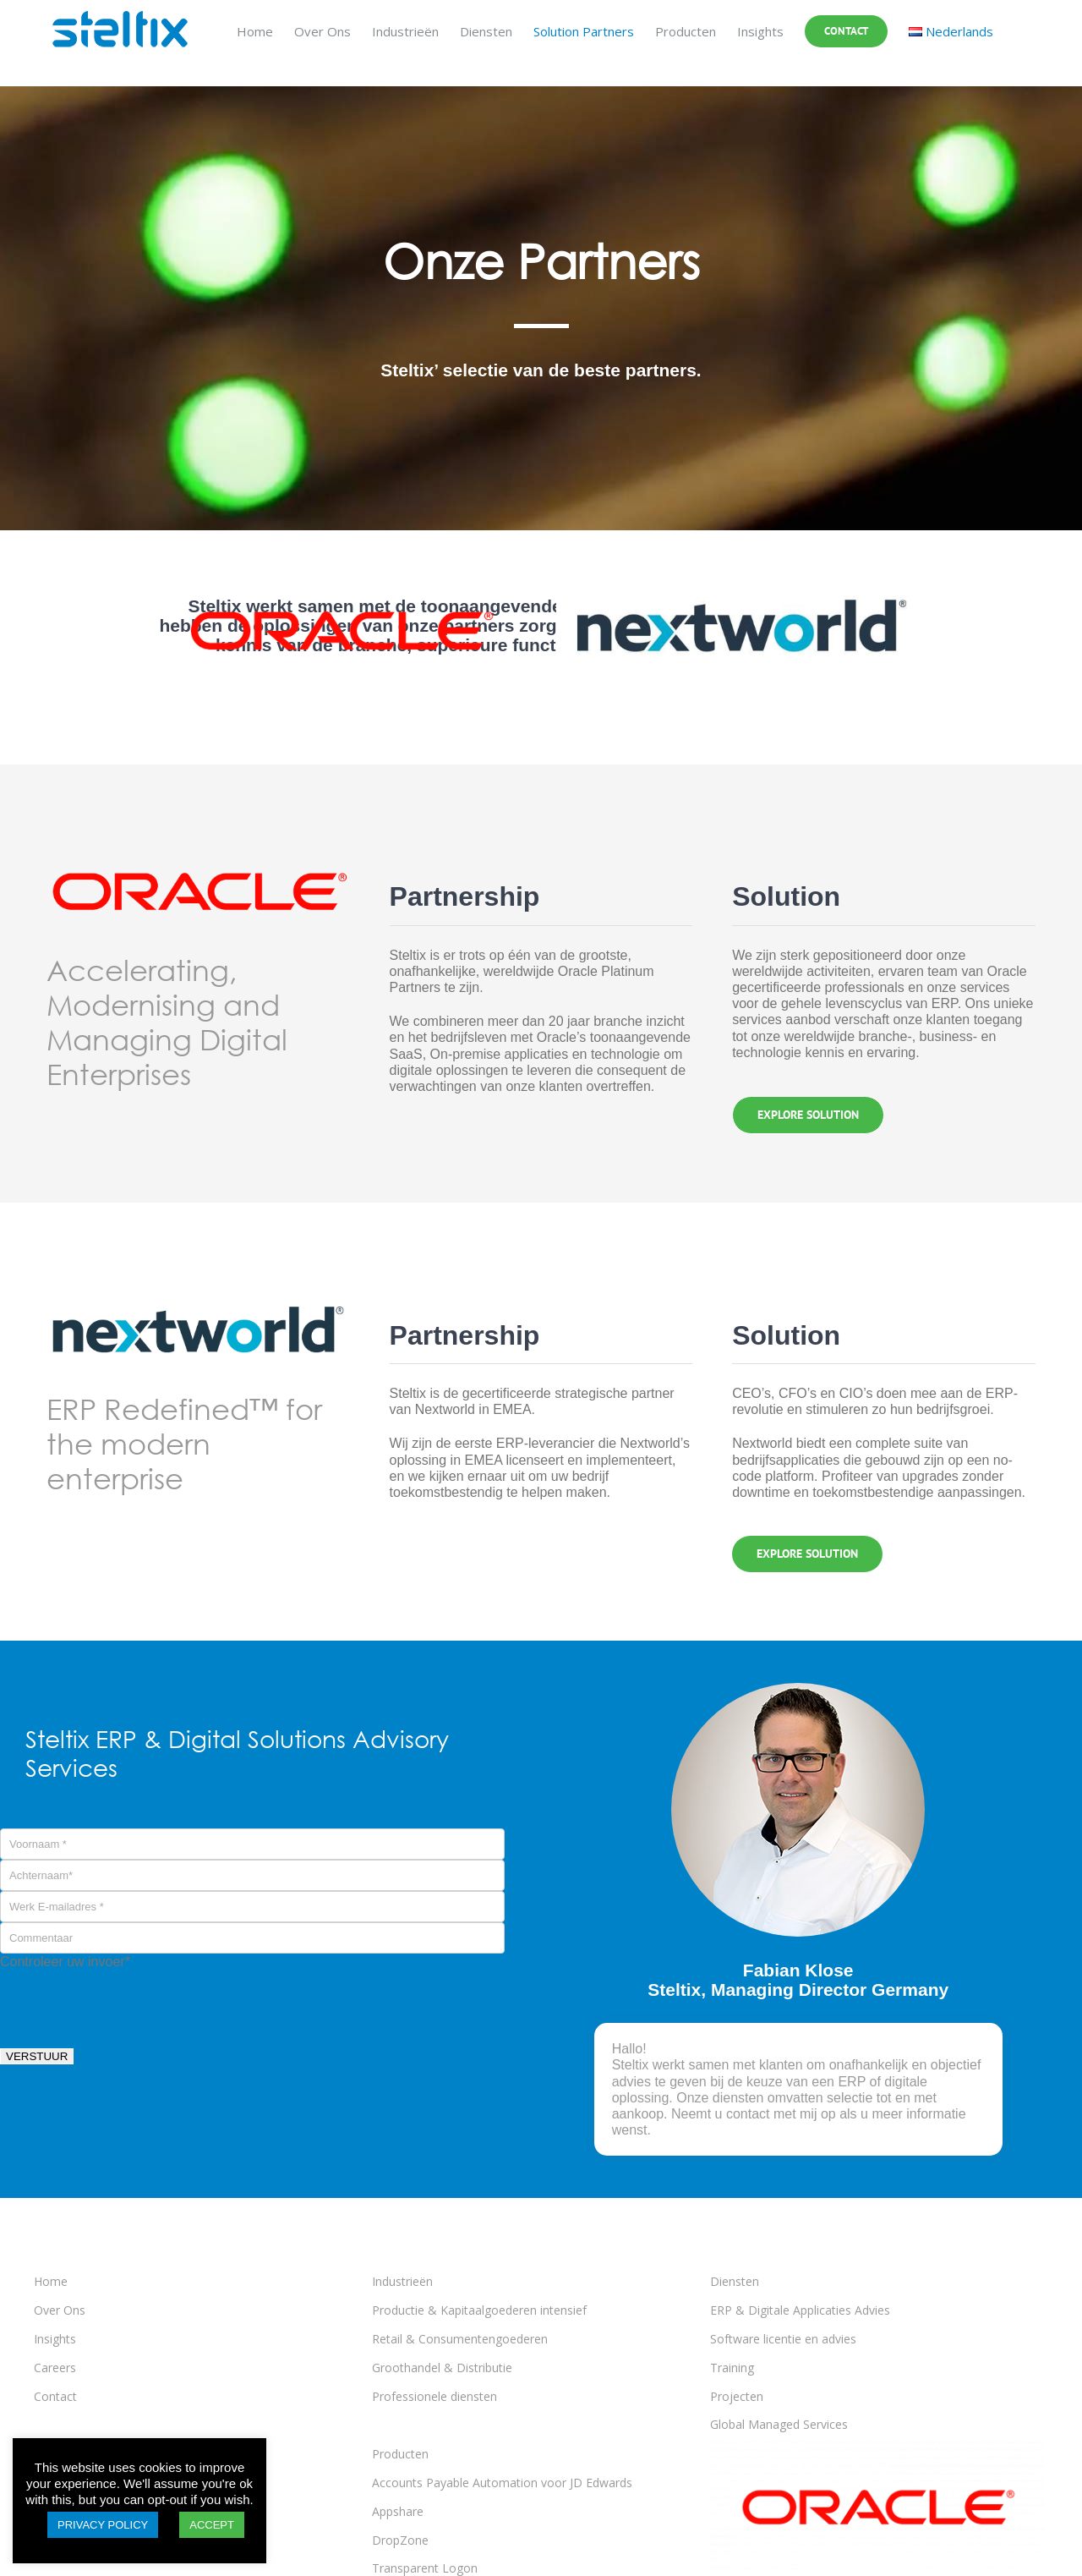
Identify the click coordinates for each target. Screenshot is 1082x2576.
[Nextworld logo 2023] (741, 562)
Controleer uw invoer (65, 1961)
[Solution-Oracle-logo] (340, 562)
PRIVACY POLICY (102, 2524)
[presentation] (128, 2003)
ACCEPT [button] (211, 2524)
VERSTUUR (37, 2056)
